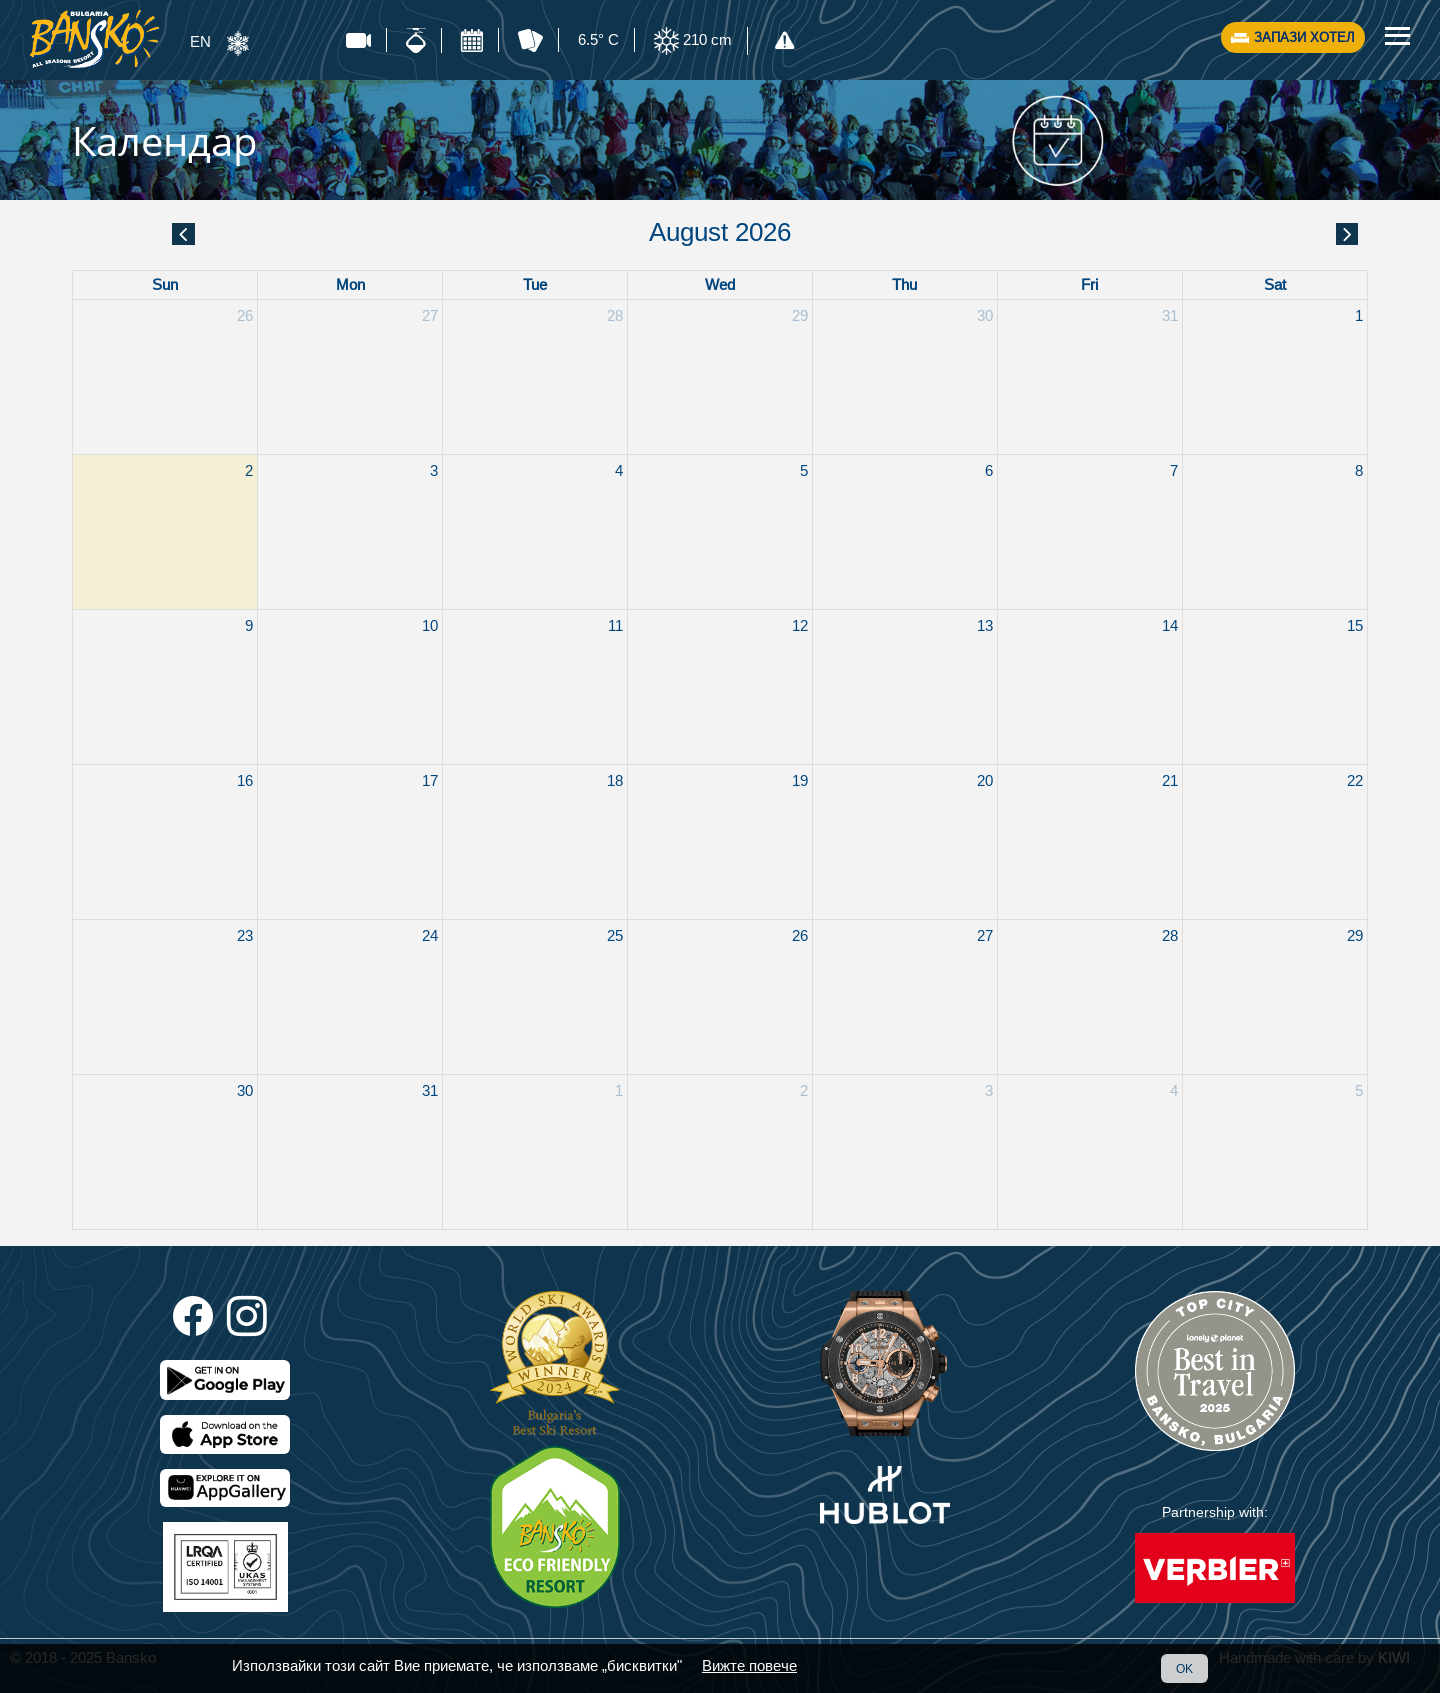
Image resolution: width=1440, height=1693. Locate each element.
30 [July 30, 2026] (985, 315)
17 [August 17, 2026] (430, 780)
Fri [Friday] (1089, 284)
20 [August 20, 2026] (985, 780)
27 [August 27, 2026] (985, 935)
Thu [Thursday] (904, 284)
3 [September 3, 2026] (989, 1090)
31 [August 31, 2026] (430, 1090)
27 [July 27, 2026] (430, 315)
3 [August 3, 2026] (434, 470)
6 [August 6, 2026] (989, 470)
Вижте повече (749, 1665)
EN (200, 41)
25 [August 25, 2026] (615, 935)
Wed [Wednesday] (720, 284)
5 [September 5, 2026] (1359, 1090)
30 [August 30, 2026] (245, 1090)
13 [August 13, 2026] (985, 625)
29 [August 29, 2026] (1355, 935)
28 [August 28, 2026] (1170, 935)
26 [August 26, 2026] (800, 935)
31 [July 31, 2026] (1170, 315)
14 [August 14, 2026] (1170, 625)
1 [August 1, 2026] (1359, 315)
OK (1184, 1668)
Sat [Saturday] (1275, 284)
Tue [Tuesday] (535, 284)
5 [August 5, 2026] (804, 470)
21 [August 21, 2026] (1170, 780)
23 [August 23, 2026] (245, 935)
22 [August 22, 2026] (1355, 780)
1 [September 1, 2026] (619, 1090)
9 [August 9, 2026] (249, 625)
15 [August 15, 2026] (1355, 625)
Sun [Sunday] (165, 284)
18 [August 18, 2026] (615, 780)
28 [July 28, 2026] (615, 315)
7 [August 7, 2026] (1174, 470)
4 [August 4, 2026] (619, 470)
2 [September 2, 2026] (804, 1090)
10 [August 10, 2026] (430, 625)
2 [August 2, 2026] (249, 470)
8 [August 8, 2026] (1359, 470)
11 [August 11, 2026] (615, 625)
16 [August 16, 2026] (245, 780)
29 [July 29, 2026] (800, 315)
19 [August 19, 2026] (800, 780)
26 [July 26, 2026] (245, 315)
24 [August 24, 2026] (430, 935)
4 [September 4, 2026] (1174, 1090)
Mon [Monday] (350, 284)
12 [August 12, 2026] (800, 625)
